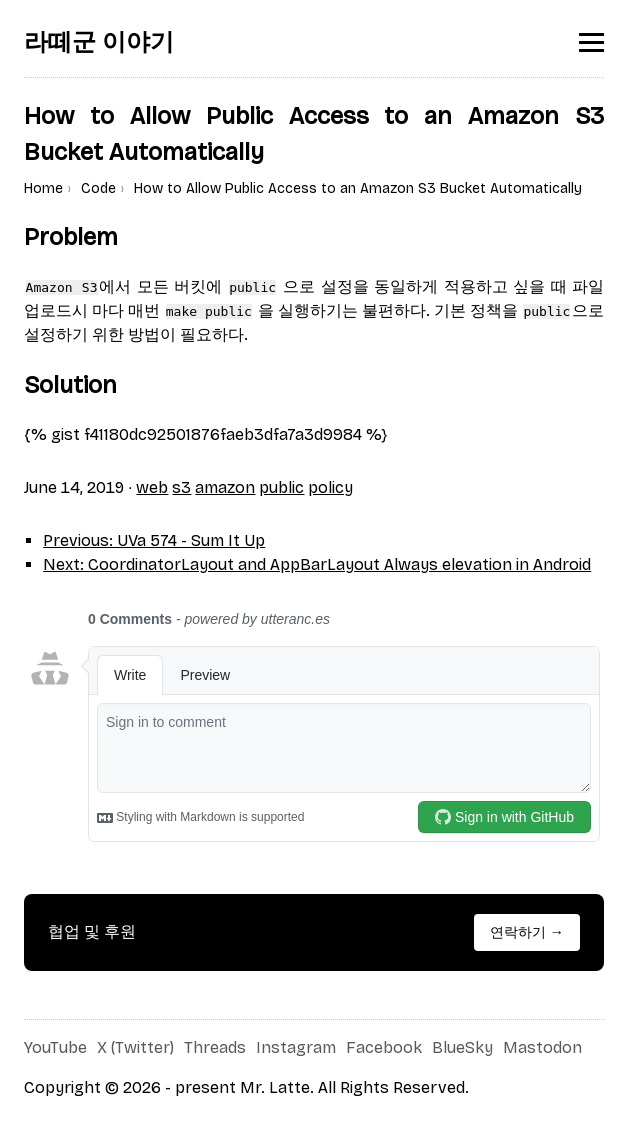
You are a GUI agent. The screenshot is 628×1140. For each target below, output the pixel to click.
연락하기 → (527, 932)
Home (43, 188)
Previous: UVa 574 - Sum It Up (154, 540)
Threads (215, 1047)
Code (98, 188)
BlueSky (462, 1047)
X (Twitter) (135, 1047)
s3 (181, 487)
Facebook (384, 1047)
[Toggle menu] (591, 42)
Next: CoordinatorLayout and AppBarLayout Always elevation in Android (317, 564)
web (152, 487)
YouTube (55, 1047)
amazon (225, 487)
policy (330, 487)
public (281, 487)
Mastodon (542, 1047)
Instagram (296, 1047)
